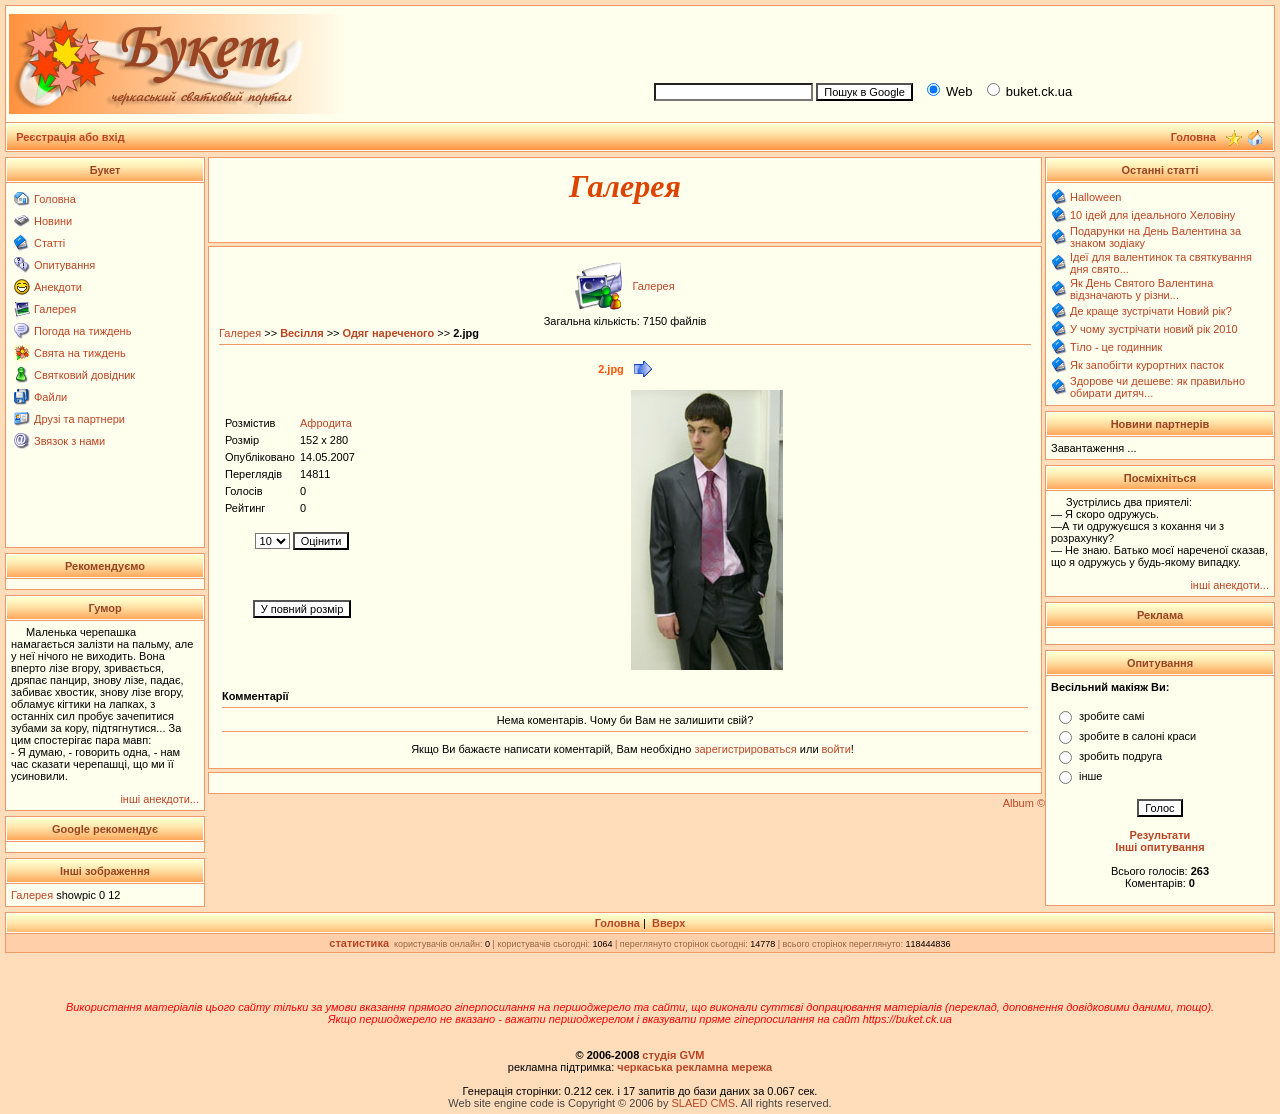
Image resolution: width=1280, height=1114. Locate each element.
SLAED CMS (703, 1103)
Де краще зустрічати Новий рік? (1151, 311)
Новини (53, 221)
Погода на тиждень (82, 331)
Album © (1024, 803)
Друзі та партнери (79, 419)
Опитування (64, 265)
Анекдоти (58, 287)
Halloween (1095, 197)
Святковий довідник (84, 375)
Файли (50, 397)
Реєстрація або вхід (70, 137)
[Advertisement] (956, 41)
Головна (55, 199)
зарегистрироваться (746, 749)
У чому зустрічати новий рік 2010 (1154, 329)
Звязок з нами (69, 441)
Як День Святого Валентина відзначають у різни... (1141, 289)
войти (835, 749)
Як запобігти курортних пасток (1147, 365)
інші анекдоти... (159, 799)
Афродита (326, 423)
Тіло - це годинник (1116, 347)
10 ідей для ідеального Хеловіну (1152, 215)
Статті (49, 243)
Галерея (55, 309)
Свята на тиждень (80, 353)
